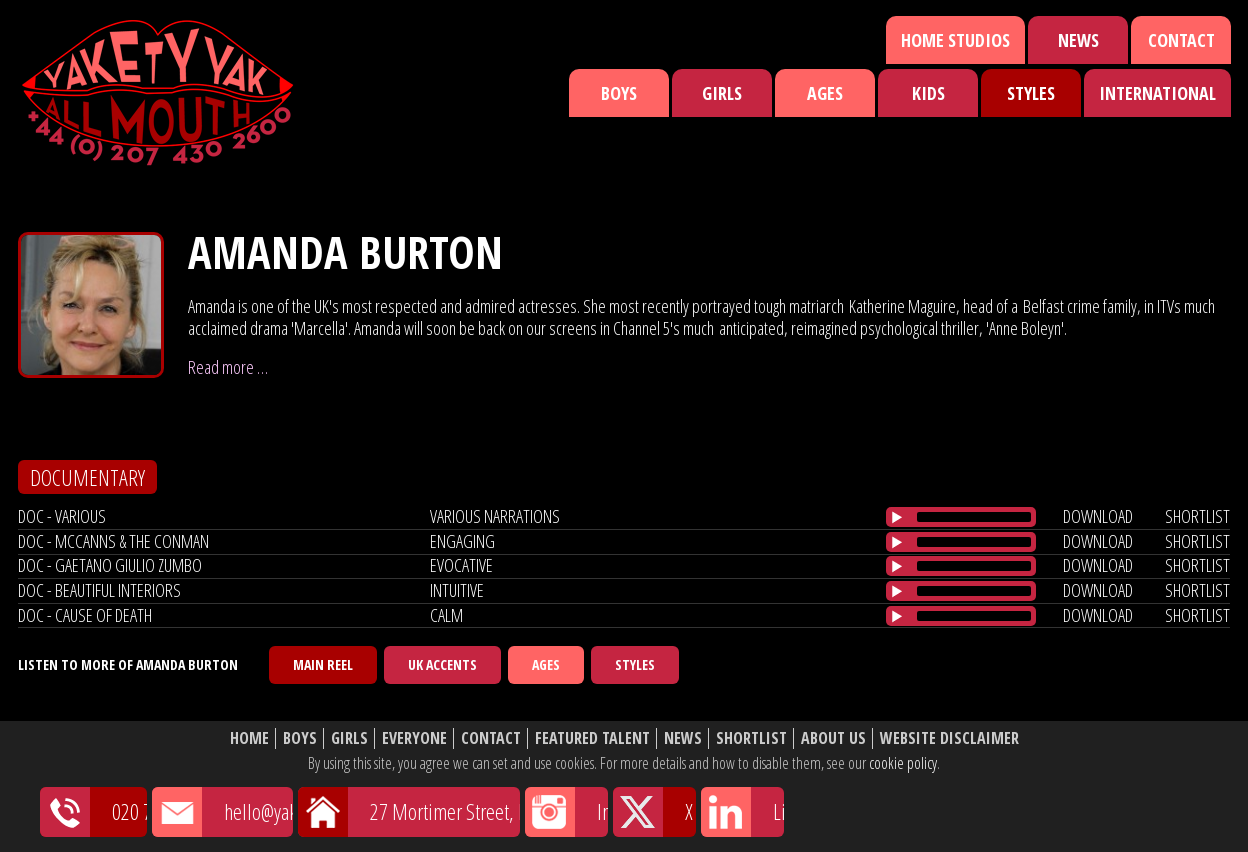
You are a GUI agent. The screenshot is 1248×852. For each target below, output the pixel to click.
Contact (1181, 40)
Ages (825, 93)
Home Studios (955, 40)
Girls (722, 93)
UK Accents (442, 664)
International (1157, 93)
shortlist (1197, 516)
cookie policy (903, 763)
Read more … (228, 367)
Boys (619, 93)
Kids (928, 93)
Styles (1031, 93)
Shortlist (751, 738)
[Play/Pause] (897, 517)
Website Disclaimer (949, 738)
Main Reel (323, 664)
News (1078, 40)
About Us (833, 738)
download (1098, 516)
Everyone (414, 738)
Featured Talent (592, 738)
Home (249, 738)
